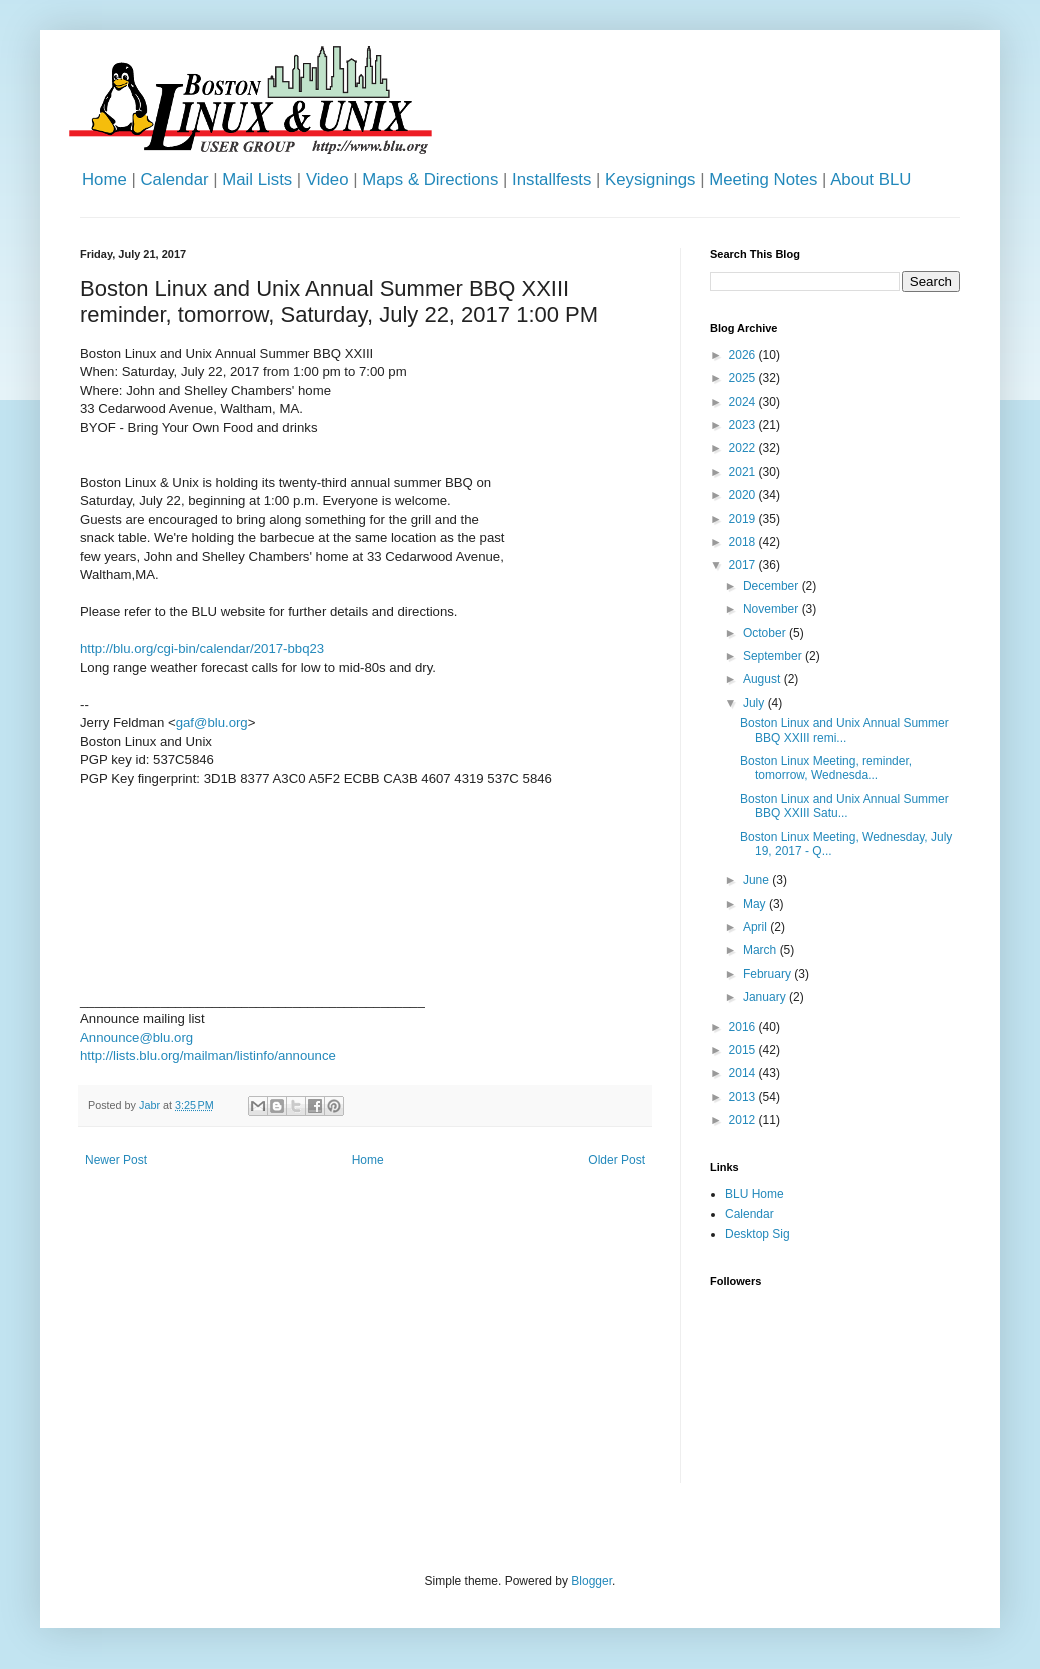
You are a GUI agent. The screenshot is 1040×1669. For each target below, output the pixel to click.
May (756, 904)
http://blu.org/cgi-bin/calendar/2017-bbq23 (202, 648)
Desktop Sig (757, 1234)
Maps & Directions (430, 179)
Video (327, 179)
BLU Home (754, 1194)
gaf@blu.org (212, 722)
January (766, 997)
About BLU (870, 179)
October (766, 633)
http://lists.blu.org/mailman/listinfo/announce (208, 1055)
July (755, 703)
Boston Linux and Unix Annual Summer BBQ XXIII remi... (844, 730)
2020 (744, 495)
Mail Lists (257, 179)
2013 (744, 1097)
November (772, 609)
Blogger (591, 1581)
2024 (744, 402)
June (757, 880)
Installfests (551, 179)
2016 (744, 1027)
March (761, 950)
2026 (744, 355)
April (756, 927)
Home (104, 179)
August (763, 679)
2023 (744, 425)
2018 (744, 542)
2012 (744, 1120)
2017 (744, 565)
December (772, 586)
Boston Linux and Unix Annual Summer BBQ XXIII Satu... (844, 806)
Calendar (174, 179)
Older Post (616, 1160)
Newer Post (116, 1160)
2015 (744, 1050)
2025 (744, 378)
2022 (744, 448)
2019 (744, 519)
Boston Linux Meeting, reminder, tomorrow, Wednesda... (826, 768)
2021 (744, 472)
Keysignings (650, 179)
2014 (744, 1073)
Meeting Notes (763, 179)
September (774, 656)
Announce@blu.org (136, 1037)
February (768, 974)
